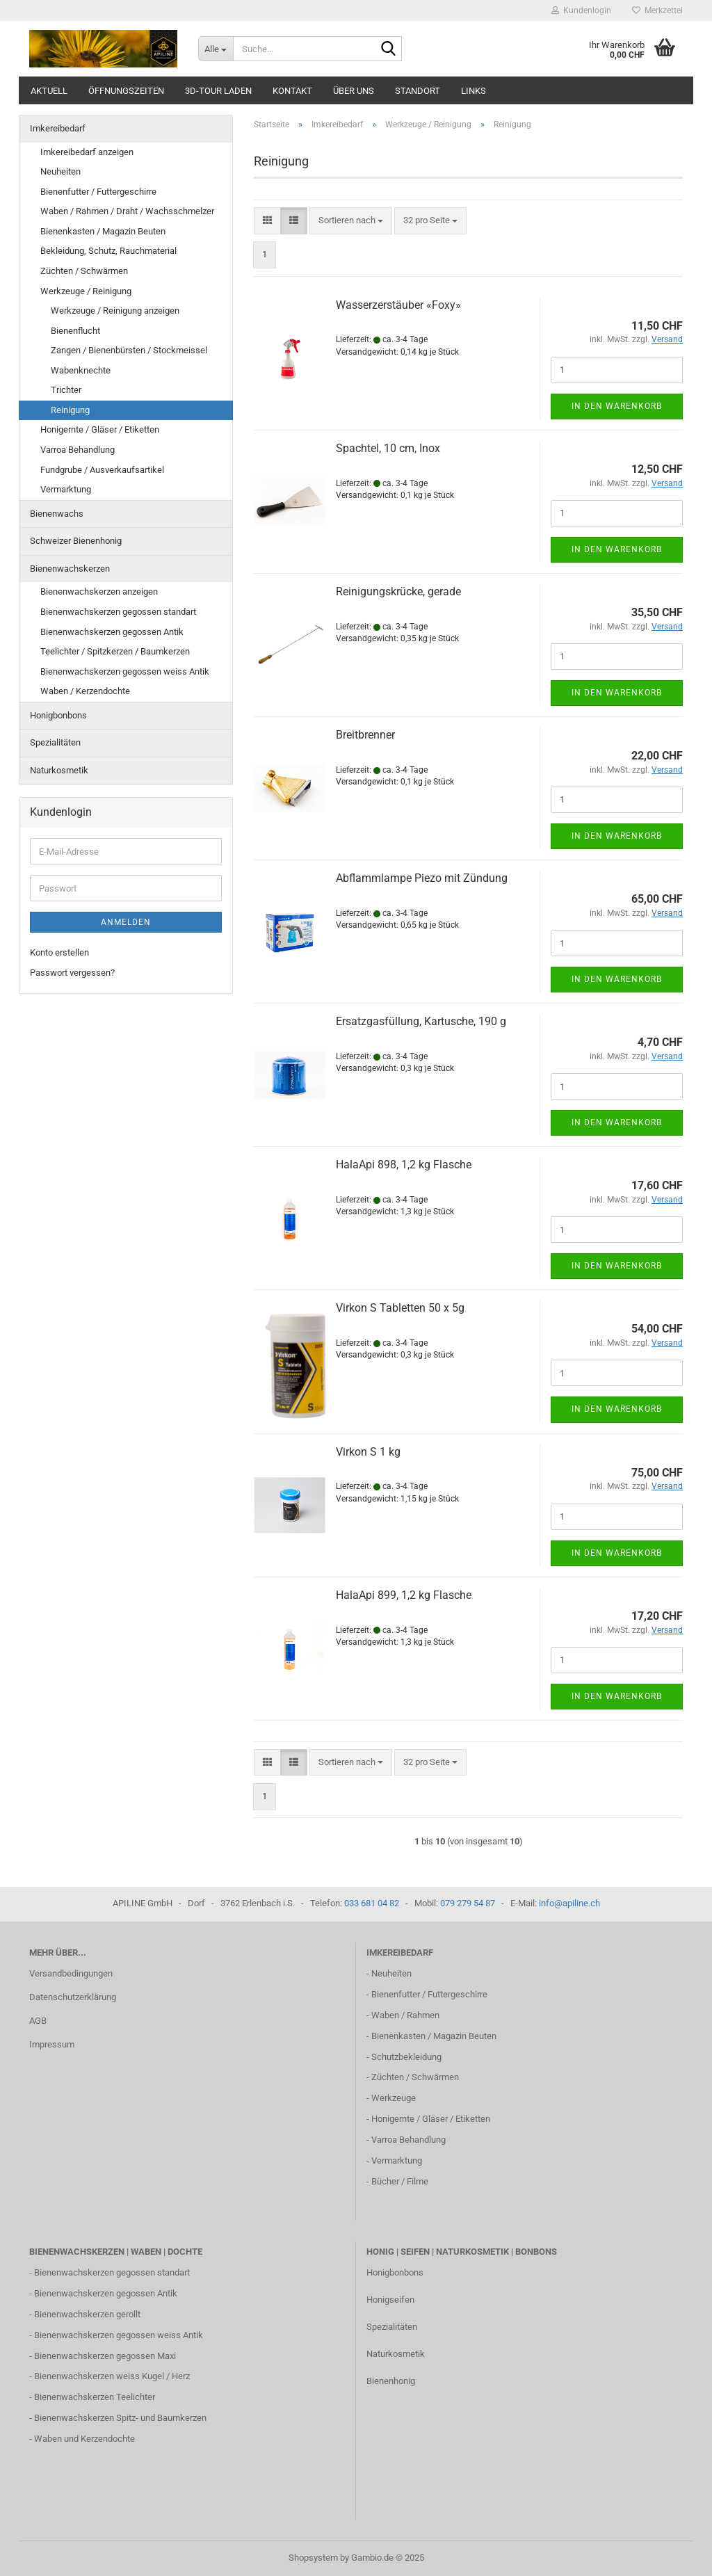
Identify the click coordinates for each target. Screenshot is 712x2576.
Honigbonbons (58, 715)
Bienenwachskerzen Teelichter (94, 2397)
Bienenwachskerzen (70, 568)
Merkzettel (657, 10)
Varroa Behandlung (77, 449)
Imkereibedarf (58, 128)
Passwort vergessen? (72, 972)
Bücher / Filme (399, 2181)
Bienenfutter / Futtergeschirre (98, 191)
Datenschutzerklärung (72, 1997)
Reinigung (70, 410)
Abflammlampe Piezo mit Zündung (422, 878)
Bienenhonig (390, 2381)
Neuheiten (60, 171)
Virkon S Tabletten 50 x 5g (400, 1307)
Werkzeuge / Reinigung (85, 291)
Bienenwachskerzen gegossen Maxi (105, 2356)
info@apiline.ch (569, 1903)
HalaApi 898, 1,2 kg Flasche (403, 1164)
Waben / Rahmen (405, 2015)
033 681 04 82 (371, 1903)
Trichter (66, 390)
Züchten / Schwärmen (84, 271)
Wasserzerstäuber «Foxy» (398, 305)
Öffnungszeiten (126, 91)
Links (473, 91)
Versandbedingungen (71, 1973)
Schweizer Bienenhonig (76, 541)
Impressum (51, 2044)
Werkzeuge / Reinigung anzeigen (115, 310)
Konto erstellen (59, 952)
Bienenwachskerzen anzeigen (99, 591)
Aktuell (49, 91)
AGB (38, 2020)
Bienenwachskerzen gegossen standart (118, 611)
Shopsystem (313, 2557)
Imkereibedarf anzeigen (87, 152)
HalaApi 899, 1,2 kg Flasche (403, 1595)
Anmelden (126, 922)
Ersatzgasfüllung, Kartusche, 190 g (421, 1021)
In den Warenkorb (617, 406)
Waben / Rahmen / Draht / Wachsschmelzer (127, 211)
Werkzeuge (393, 2098)
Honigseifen (390, 2299)
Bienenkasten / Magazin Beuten (102, 231)
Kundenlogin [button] (581, 10)
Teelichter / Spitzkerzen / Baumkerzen (115, 651)
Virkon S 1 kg (368, 1451)
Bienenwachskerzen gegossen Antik (112, 632)
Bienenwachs (56, 513)
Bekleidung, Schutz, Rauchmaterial (108, 250)
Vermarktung (65, 489)
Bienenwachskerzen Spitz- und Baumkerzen (120, 2418)
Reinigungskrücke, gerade (398, 591)
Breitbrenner (365, 734)
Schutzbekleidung (406, 2057)
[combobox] (350, 220)
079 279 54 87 (467, 1903)
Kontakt (292, 91)
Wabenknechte (81, 370)
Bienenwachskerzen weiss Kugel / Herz (112, 2376)
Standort (417, 91)
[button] (267, 220)
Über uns (353, 91)
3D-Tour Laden (218, 91)
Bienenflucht (75, 330)
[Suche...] (215, 48)
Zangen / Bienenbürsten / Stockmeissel (129, 350)
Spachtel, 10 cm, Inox (388, 448)
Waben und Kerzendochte (84, 2438)
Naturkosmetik (59, 770)
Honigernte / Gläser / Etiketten (99, 429)
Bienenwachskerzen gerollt (87, 2314)
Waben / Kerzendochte (85, 691)
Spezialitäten (55, 742)
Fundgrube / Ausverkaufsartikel (102, 470)
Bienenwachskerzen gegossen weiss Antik (124, 671)
